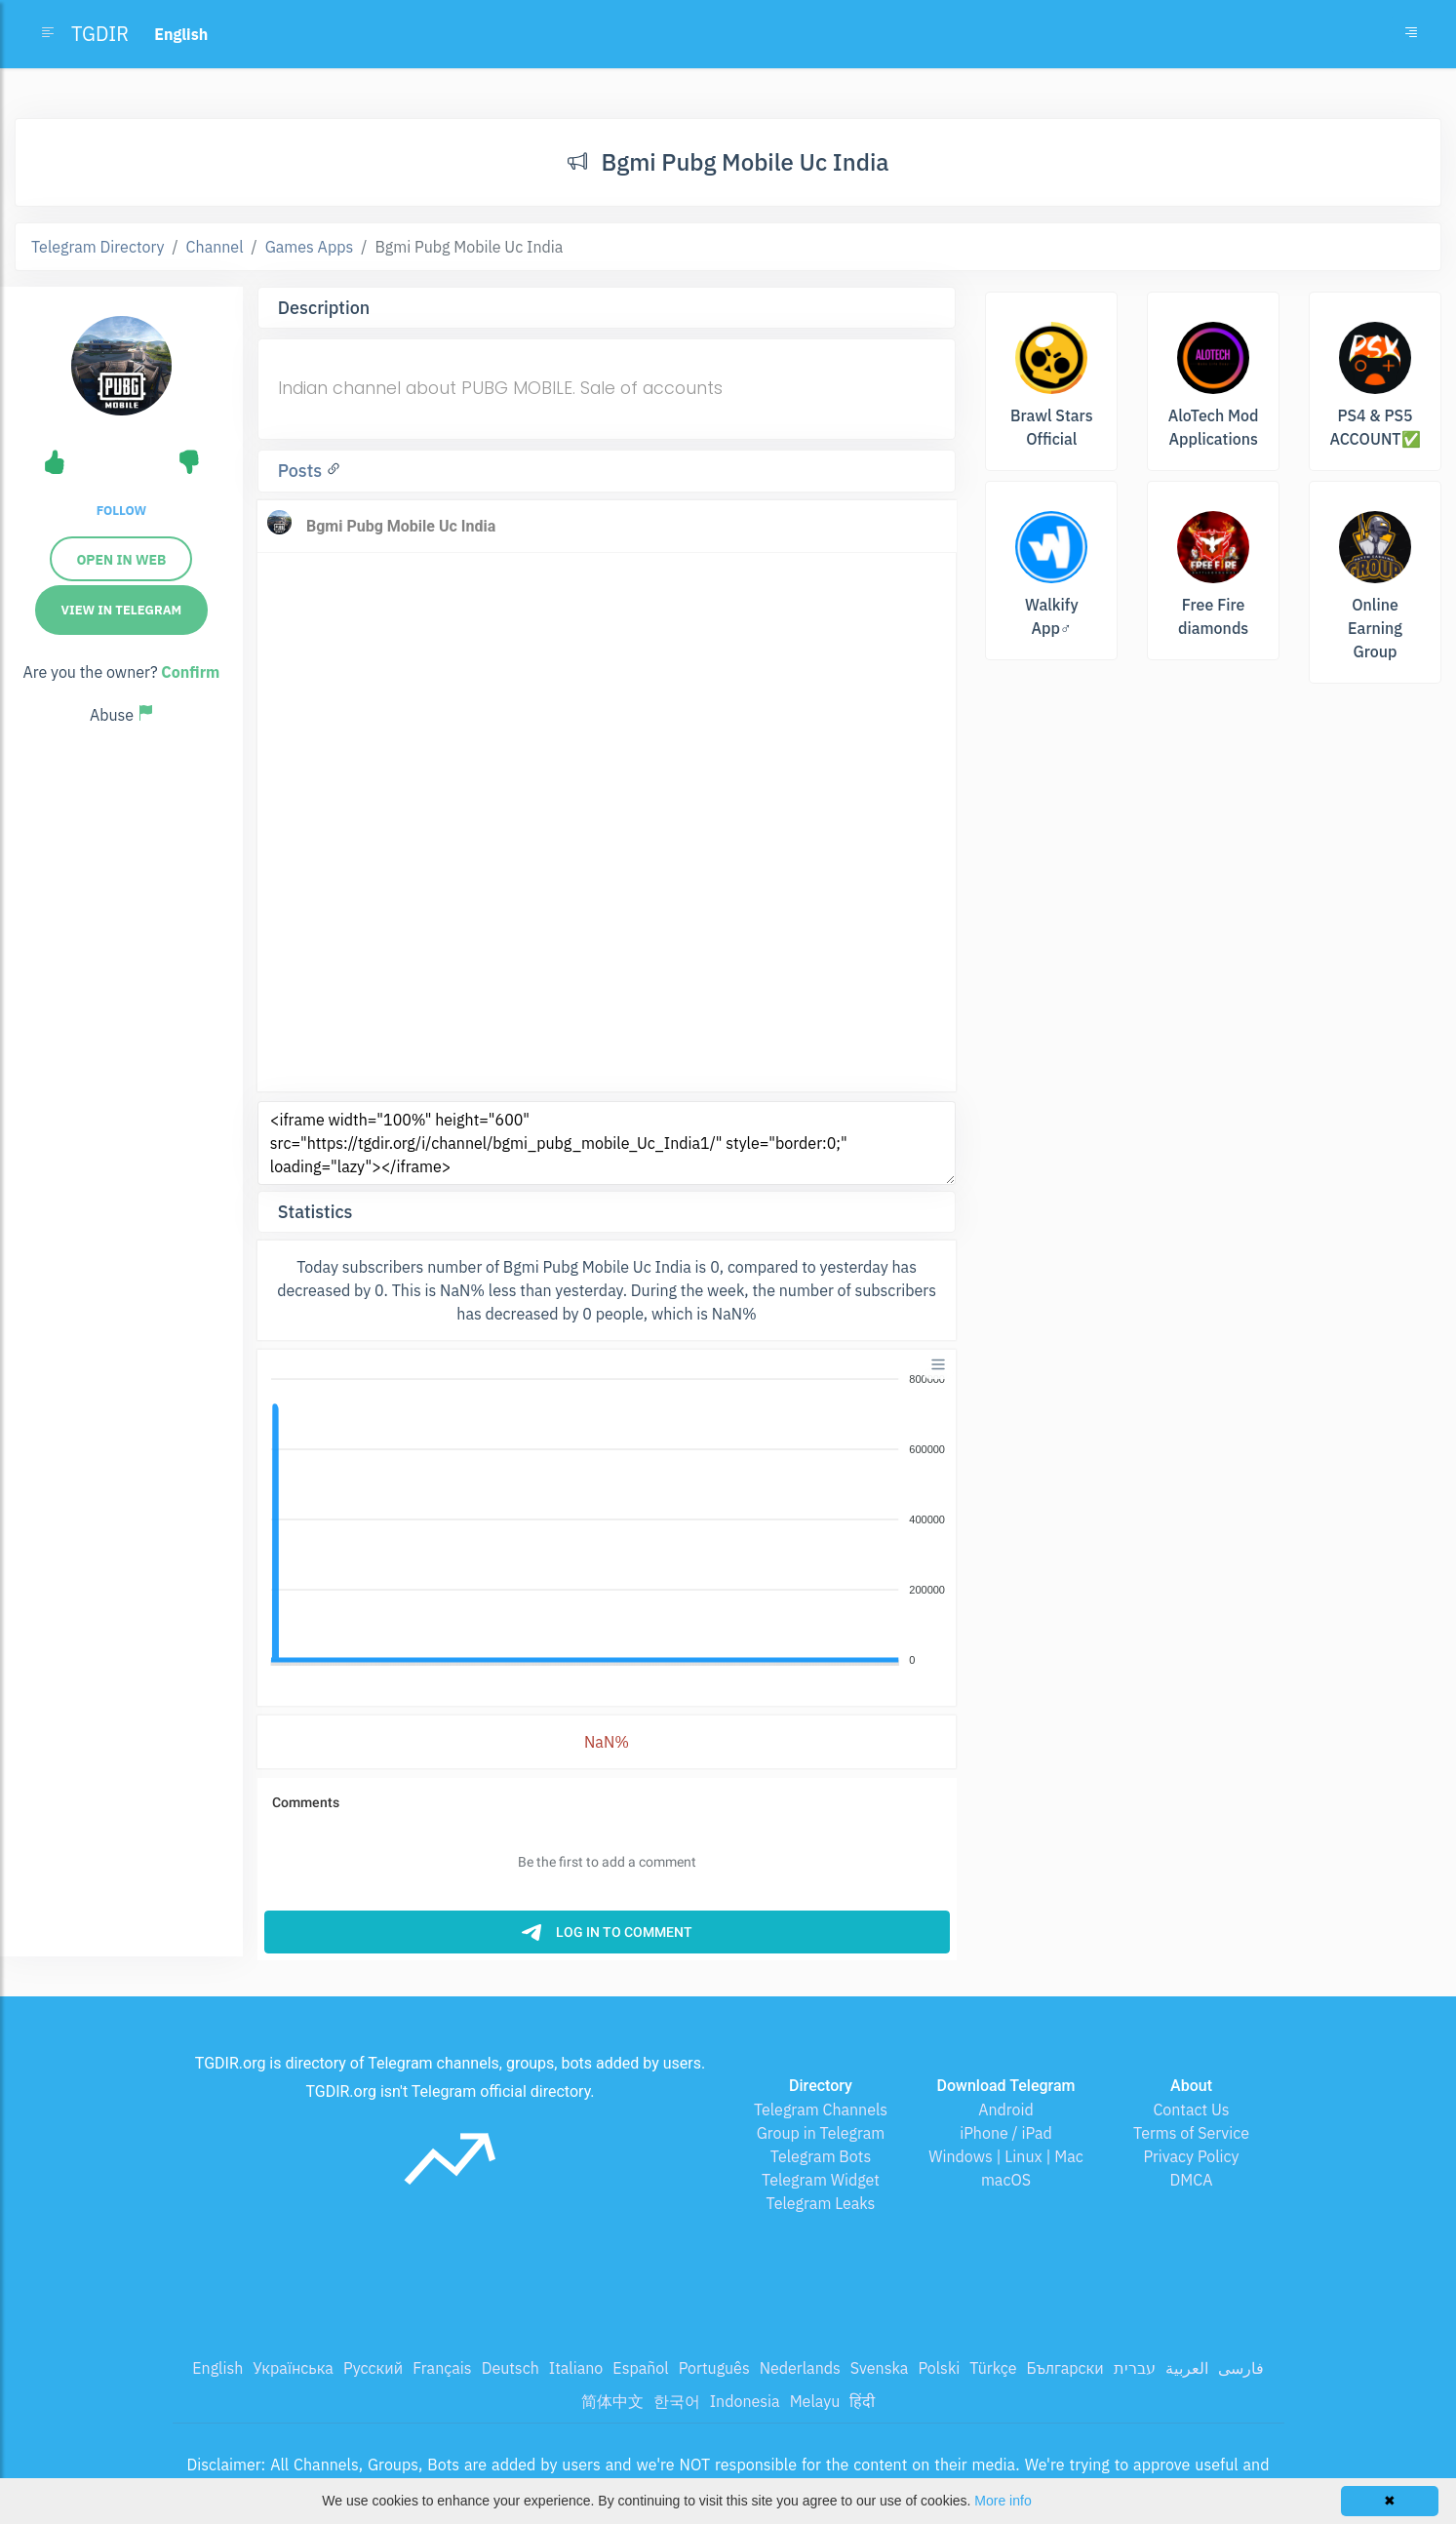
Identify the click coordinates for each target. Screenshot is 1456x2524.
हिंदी (862, 2401)
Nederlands (800, 2368)
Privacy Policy (1191, 2156)
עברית (1135, 2368)
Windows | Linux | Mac (1005, 2156)
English (217, 2368)
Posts (302, 470)
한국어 (676, 2401)
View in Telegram (121, 610)
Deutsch (510, 2368)
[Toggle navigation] (1411, 34)
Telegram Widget (821, 2179)
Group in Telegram (821, 2133)
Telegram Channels (820, 2109)
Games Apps (309, 246)
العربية (1186, 2368)
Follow (121, 510)
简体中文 (612, 2401)
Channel (215, 246)
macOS (1006, 2179)
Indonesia (745, 2401)
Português (714, 2368)
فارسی (1241, 2368)
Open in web (121, 560)
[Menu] (938, 1364)
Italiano (576, 2368)
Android (1006, 2109)
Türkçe (992, 2368)
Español (640, 2368)
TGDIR (100, 33)
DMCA (1191, 2179)
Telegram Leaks (821, 2203)
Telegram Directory (97, 246)
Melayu (815, 2401)
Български (1065, 2368)
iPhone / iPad (1006, 2133)
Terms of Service (1191, 2133)
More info (1002, 2500)
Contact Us (1191, 2109)
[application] (607, 1520)
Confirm (190, 672)
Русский (373, 2368)
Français (442, 2368)
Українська (293, 2368)
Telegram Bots (820, 2156)
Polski (939, 2368)
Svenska (879, 2368)
